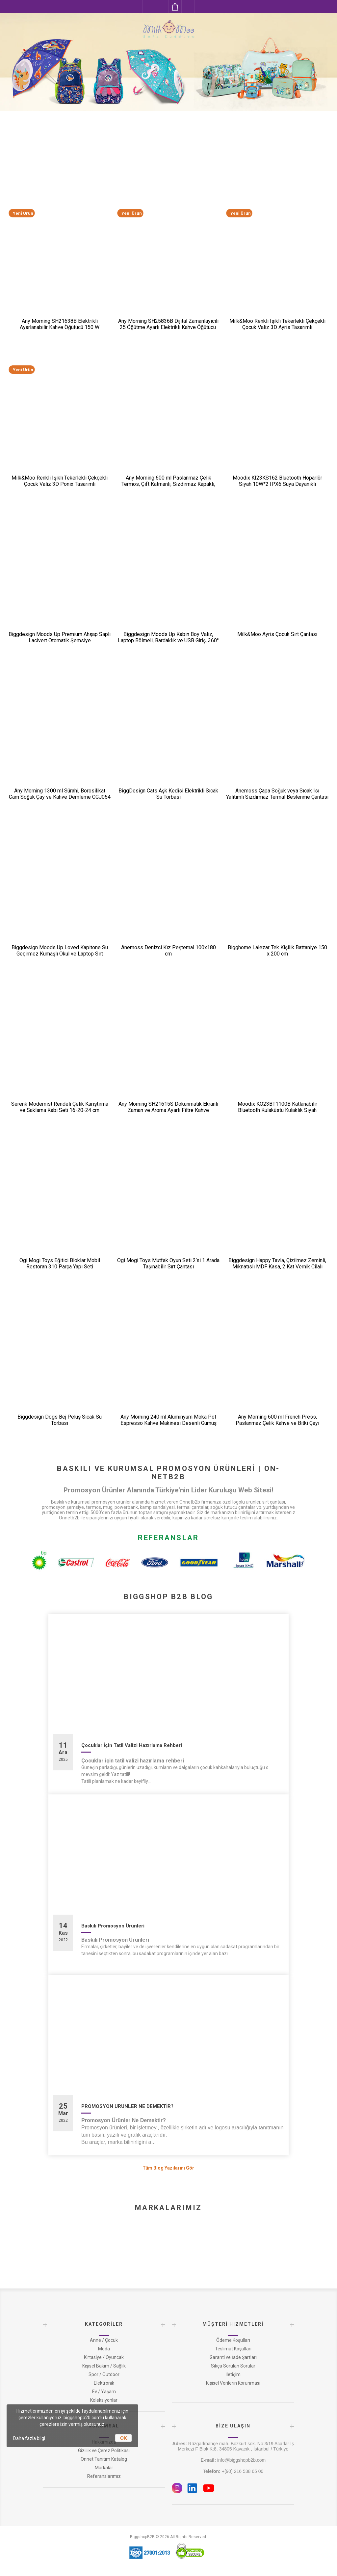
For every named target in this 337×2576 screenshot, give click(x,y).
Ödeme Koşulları (233, 2340)
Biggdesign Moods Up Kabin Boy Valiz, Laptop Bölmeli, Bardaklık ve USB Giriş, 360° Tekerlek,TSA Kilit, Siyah (168, 640)
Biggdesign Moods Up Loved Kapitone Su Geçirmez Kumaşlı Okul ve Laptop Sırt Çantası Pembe (60, 953)
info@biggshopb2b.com (233, 2460)
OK (123, 2438)
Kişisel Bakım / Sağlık (104, 2365)
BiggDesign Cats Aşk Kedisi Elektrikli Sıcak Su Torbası (168, 794)
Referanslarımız (104, 2476)
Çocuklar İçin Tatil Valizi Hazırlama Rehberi (131, 1745)
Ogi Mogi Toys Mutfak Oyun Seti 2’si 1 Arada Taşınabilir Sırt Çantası (168, 1263)
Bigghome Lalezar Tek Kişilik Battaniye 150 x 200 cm (277, 950)
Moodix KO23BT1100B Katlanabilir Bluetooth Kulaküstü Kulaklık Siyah (277, 1107)
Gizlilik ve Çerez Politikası (104, 2450)
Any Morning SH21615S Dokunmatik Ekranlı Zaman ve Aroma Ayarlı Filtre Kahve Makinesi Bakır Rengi (168, 1110)
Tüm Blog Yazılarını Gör (168, 2168)
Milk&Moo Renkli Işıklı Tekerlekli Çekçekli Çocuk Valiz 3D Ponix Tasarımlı (60, 481)
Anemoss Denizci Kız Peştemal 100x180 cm (168, 950)
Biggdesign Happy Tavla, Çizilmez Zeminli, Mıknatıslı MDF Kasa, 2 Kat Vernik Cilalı (277, 1263)
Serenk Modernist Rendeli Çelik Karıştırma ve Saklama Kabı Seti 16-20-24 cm (59, 1107)
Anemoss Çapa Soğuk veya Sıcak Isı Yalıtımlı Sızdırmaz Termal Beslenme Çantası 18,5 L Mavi (277, 797)
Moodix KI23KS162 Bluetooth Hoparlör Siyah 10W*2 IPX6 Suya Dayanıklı (277, 481)
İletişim (233, 2374)
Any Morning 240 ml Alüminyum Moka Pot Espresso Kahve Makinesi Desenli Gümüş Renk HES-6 (168, 1423)
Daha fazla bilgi (29, 2438)
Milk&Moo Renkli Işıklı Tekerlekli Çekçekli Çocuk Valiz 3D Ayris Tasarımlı (277, 324)
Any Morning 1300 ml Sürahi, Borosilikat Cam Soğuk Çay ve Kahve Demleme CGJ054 (60, 794)
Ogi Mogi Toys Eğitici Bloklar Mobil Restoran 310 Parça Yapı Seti (59, 1263)
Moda (104, 2348)
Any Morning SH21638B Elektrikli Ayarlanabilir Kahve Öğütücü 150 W (59, 324)
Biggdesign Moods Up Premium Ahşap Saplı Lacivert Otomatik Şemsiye (60, 637)
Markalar (104, 2467)
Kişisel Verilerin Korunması (233, 2383)
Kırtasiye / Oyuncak (104, 2357)
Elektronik (104, 2383)
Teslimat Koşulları (233, 2348)
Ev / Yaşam (104, 2391)
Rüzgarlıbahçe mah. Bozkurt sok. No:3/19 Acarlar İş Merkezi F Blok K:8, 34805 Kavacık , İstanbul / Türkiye (233, 2446)
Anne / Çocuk (104, 2340)
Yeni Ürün (23, 213)
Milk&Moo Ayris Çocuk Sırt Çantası (277, 634)
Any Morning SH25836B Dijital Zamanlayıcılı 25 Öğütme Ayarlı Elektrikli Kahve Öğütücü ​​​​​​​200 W (168, 327)
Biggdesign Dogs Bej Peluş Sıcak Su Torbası (59, 1420)
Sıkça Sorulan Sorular (233, 2365)
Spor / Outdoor (104, 2374)
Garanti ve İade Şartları (233, 2357)
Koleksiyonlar (103, 2400)
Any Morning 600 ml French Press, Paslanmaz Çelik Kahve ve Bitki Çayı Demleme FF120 (277, 1423)
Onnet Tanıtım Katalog (104, 2459)
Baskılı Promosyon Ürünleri (112, 1926)
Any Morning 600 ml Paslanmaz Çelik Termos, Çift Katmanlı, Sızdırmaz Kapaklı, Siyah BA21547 (168, 484)
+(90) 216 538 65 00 (233, 2471)
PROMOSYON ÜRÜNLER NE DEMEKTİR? (127, 2106)
